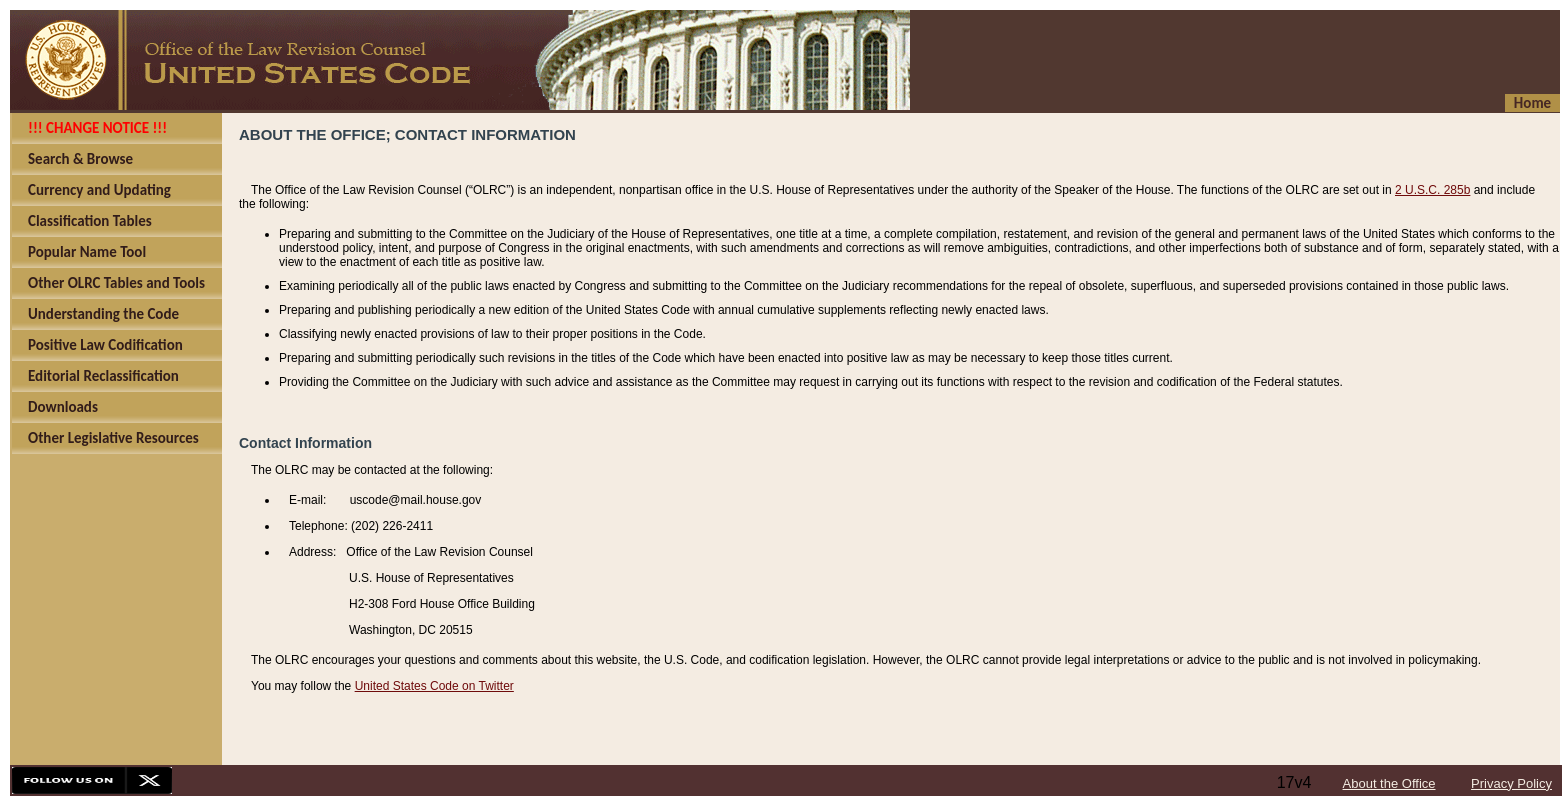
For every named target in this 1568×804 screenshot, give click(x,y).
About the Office (1389, 783)
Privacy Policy (1511, 783)
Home (1532, 103)
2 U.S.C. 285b (1432, 190)
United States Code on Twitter (434, 686)
